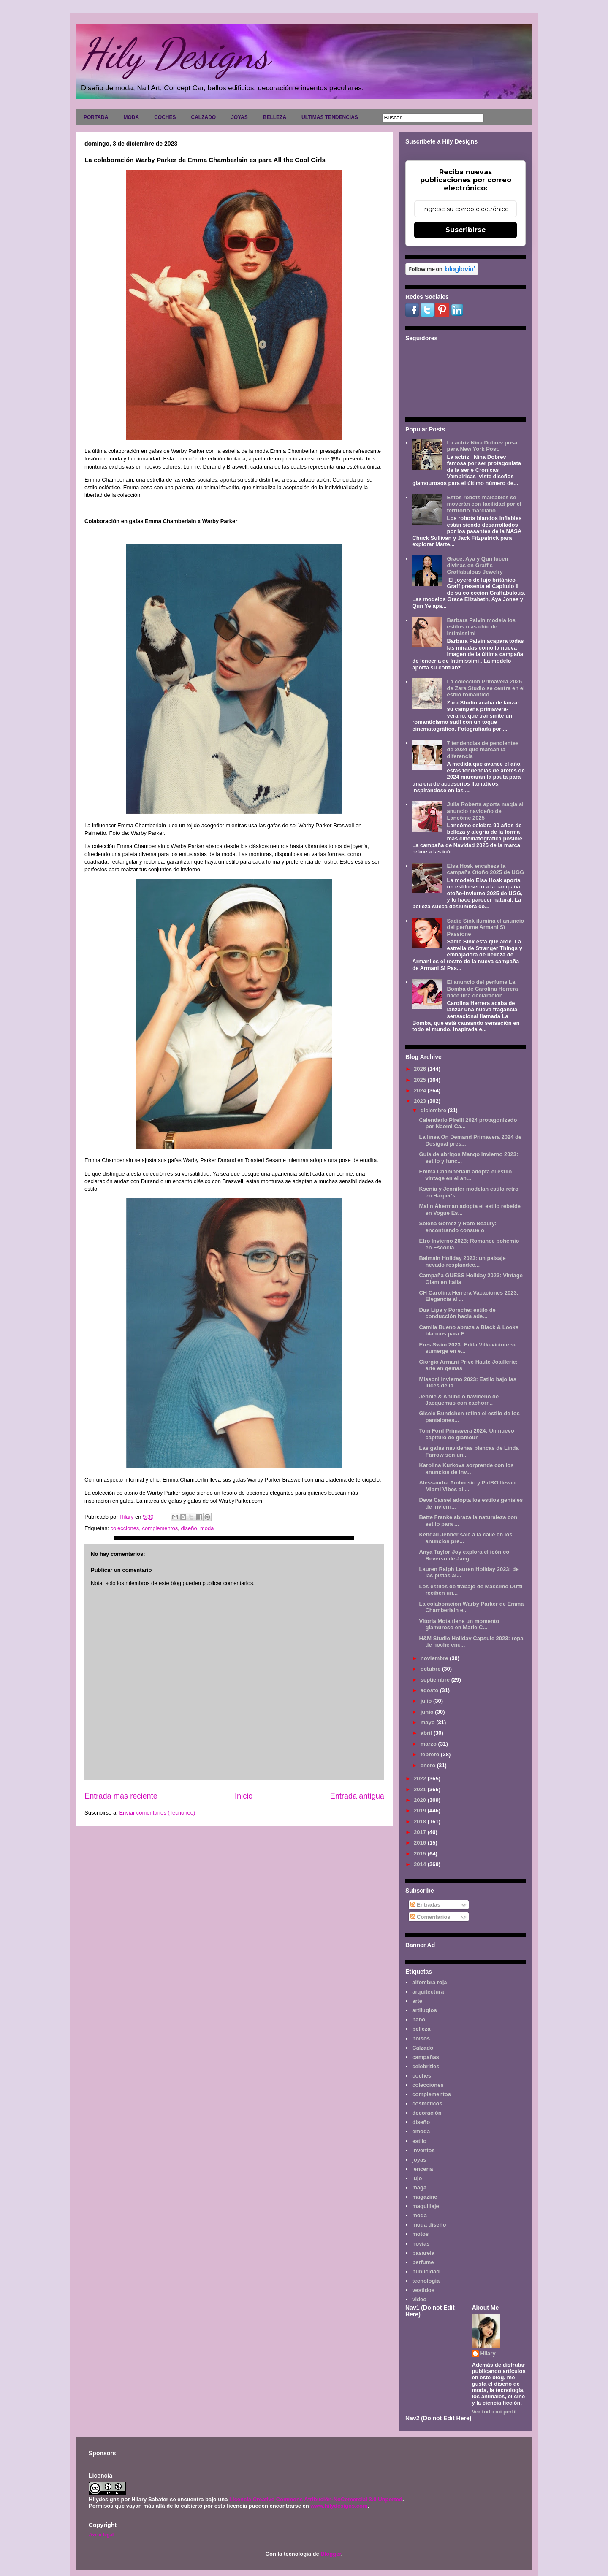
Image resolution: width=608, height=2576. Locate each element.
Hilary (488, 2353)
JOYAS (239, 117)
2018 (421, 1821)
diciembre (434, 1110)
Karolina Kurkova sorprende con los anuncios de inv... (466, 1468)
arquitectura (428, 1991)
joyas (419, 2159)
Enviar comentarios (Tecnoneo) (157, 1812)
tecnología (426, 2281)
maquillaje (425, 2206)
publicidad (426, 2271)
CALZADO (203, 117)
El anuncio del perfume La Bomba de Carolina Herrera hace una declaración (482, 988)
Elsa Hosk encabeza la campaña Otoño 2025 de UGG (485, 869)
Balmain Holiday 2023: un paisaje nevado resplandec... (462, 1261)
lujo (417, 2178)
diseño (189, 1528)
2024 (421, 1090)
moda (207, 1528)
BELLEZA (274, 117)
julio (427, 1701)
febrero (431, 1754)
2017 (421, 1832)
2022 (421, 1778)
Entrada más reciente (120, 1796)
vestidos (423, 2290)
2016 (421, 1842)
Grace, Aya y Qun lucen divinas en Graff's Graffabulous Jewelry (477, 565)
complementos (160, 1528)
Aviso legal (101, 2534)
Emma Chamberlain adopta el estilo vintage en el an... (465, 1174)
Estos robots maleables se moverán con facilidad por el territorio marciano (484, 504)
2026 (421, 1069)
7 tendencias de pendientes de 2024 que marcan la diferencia (482, 749)
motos (420, 2234)
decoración (426, 2113)
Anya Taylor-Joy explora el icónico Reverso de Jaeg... (464, 1555)
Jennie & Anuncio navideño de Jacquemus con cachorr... (459, 1399)
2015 (421, 1853)
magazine (424, 2197)
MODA (131, 117)
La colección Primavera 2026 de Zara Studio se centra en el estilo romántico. (485, 688)
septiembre (436, 1680)
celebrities (425, 2066)
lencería (422, 2169)
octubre (431, 1669)
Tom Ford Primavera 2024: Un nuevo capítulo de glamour (466, 1434)
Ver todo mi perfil (494, 2411)
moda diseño (429, 2224)
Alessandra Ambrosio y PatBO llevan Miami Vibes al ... (467, 1486)
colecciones (124, 1528)
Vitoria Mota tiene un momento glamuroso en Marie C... (459, 1624)
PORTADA (96, 117)
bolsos (421, 2038)
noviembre (435, 1658)
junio (428, 1712)
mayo (429, 1722)
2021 (421, 1789)
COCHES (165, 117)
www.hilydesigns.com (338, 2506)
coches (421, 2075)
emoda (421, 2131)
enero (429, 1765)
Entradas (425, 1905)
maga (419, 2187)
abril (427, 1733)
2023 (421, 1101)
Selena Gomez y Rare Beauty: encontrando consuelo (458, 1226)
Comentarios (430, 1917)
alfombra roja (429, 1982)
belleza (421, 2029)
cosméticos (427, 2103)
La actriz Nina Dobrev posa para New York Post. (482, 445)
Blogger (330, 2554)
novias (420, 2243)
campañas (425, 2057)
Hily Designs (174, 53)
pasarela (423, 2253)
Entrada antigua (357, 1796)
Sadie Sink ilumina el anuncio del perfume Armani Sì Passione (485, 927)
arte (417, 2001)
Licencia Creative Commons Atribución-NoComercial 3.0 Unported (315, 2499)
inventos (423, 2150)
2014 (421, 1864)
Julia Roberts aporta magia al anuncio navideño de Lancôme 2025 (485, 811)
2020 (421, 1800)
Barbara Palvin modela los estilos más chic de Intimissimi (481, 627)
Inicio (243, 1796)
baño (418, 2019)
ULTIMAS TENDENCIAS (329, 117)
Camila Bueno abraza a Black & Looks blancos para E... (468, 1330)
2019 (421, 1810)
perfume (423, 2262)
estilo (419, 2141)
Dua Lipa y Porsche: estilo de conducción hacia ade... (457, 1313)
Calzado (422, 2048)
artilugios (424, 2010)
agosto (430, 1690)
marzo (429, 1744)
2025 (421, 1080)
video (419, 2299)
